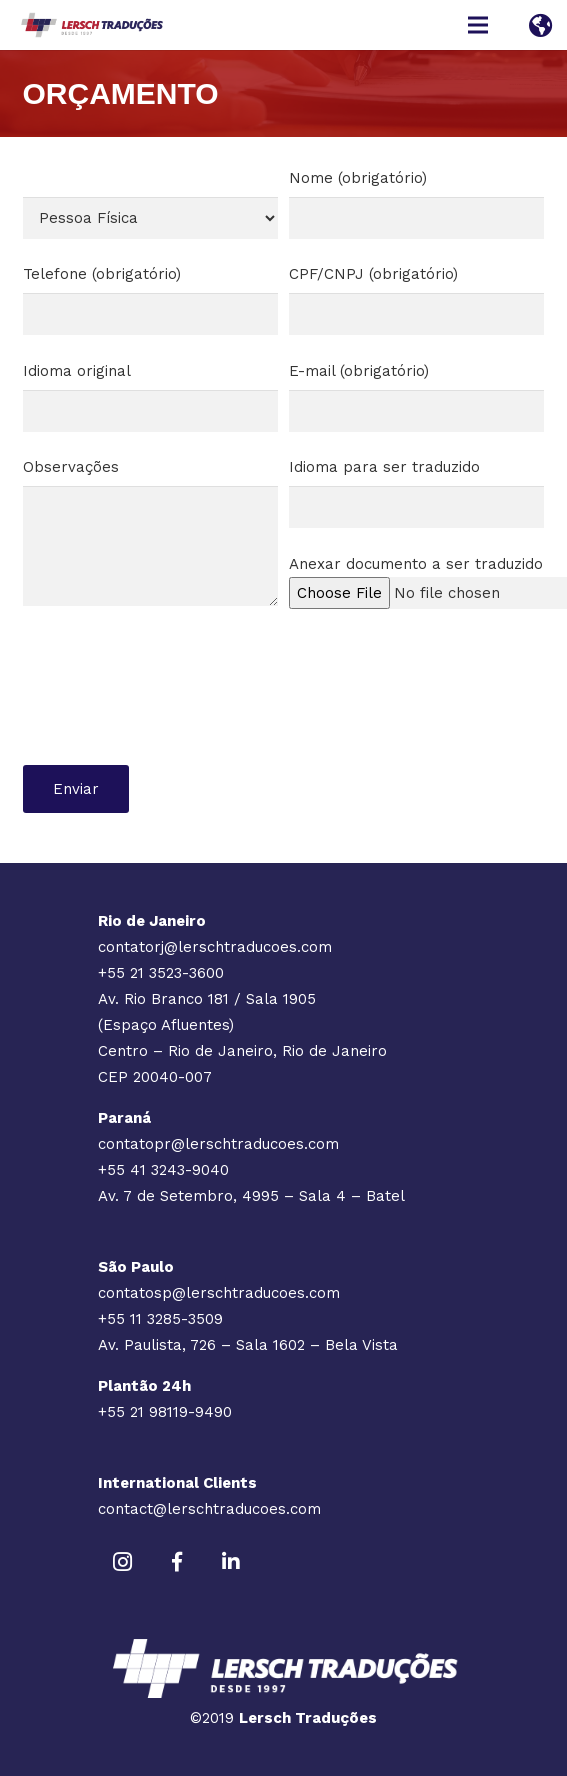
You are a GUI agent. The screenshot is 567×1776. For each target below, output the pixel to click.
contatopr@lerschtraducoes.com (218, 1144)
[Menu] (478, 25)
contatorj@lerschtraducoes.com (215, 947)
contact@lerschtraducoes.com (209, 1509)
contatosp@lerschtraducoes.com (219, 1293)
